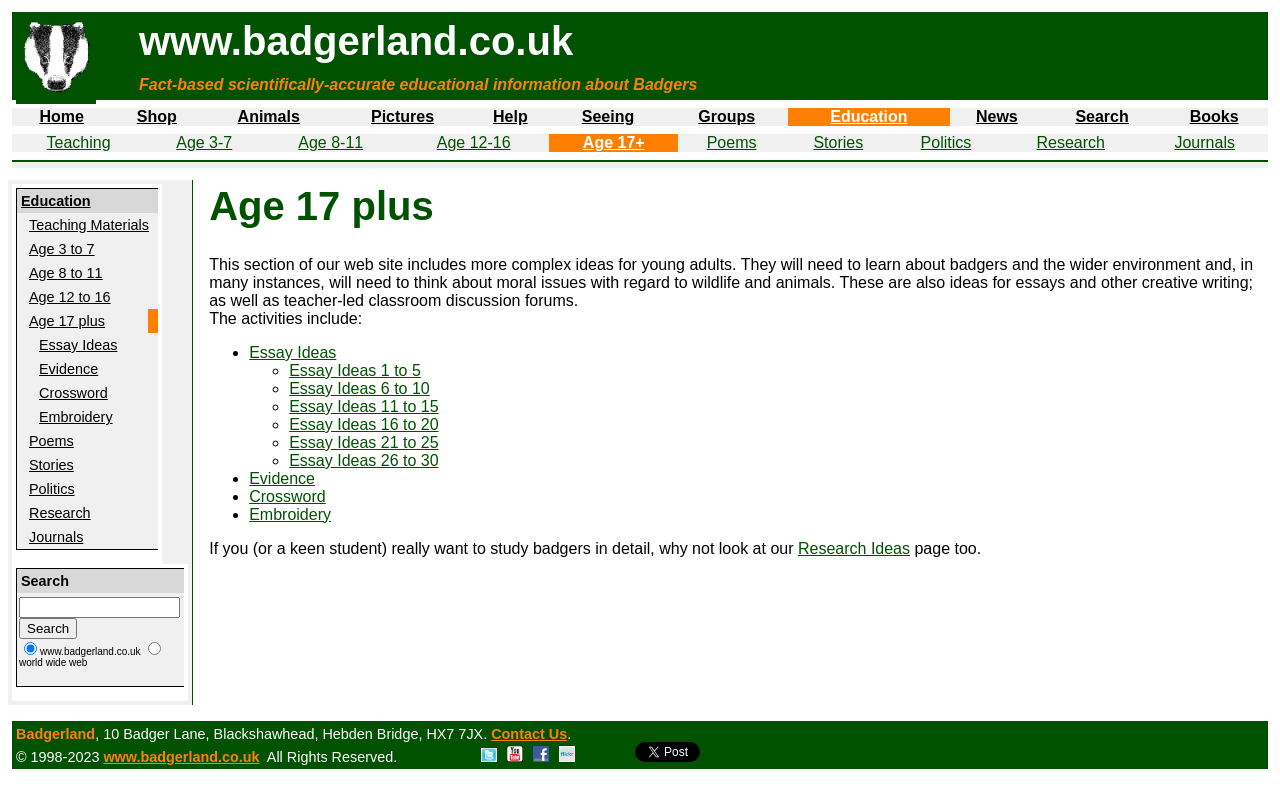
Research (1071, 142)
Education (868, 116)
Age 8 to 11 (66, 273)
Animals (269, 116)
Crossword (73, 393)
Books (1214, 116)
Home (61, 116)
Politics (946, 142)
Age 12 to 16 (70, 297)
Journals (1204, 142)
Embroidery (76, 417)
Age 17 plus (67, 321)
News (997, 116)
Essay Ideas (78, 345)
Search (1101, 116)
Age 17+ (614, 142)
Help (510, 116)
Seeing (608, 116)
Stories (838, 142)
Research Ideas (854, 548)
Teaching (79, 142)
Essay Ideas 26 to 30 (363, 460)
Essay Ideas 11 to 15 (363, 406)
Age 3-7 (204, 142)
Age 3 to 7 (62, 249)
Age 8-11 (330, 142)
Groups (726, 116)
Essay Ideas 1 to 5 (355, 370)
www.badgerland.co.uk (181, 757)
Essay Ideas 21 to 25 (363, 442)
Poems (732, 142)
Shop (157, 116)
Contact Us (529, 734)
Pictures (402, 116)
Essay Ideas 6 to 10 (359, 388)
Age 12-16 (474, 142)
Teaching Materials (89, 225)
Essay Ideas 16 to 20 (363, 424)
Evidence (68, 369)
